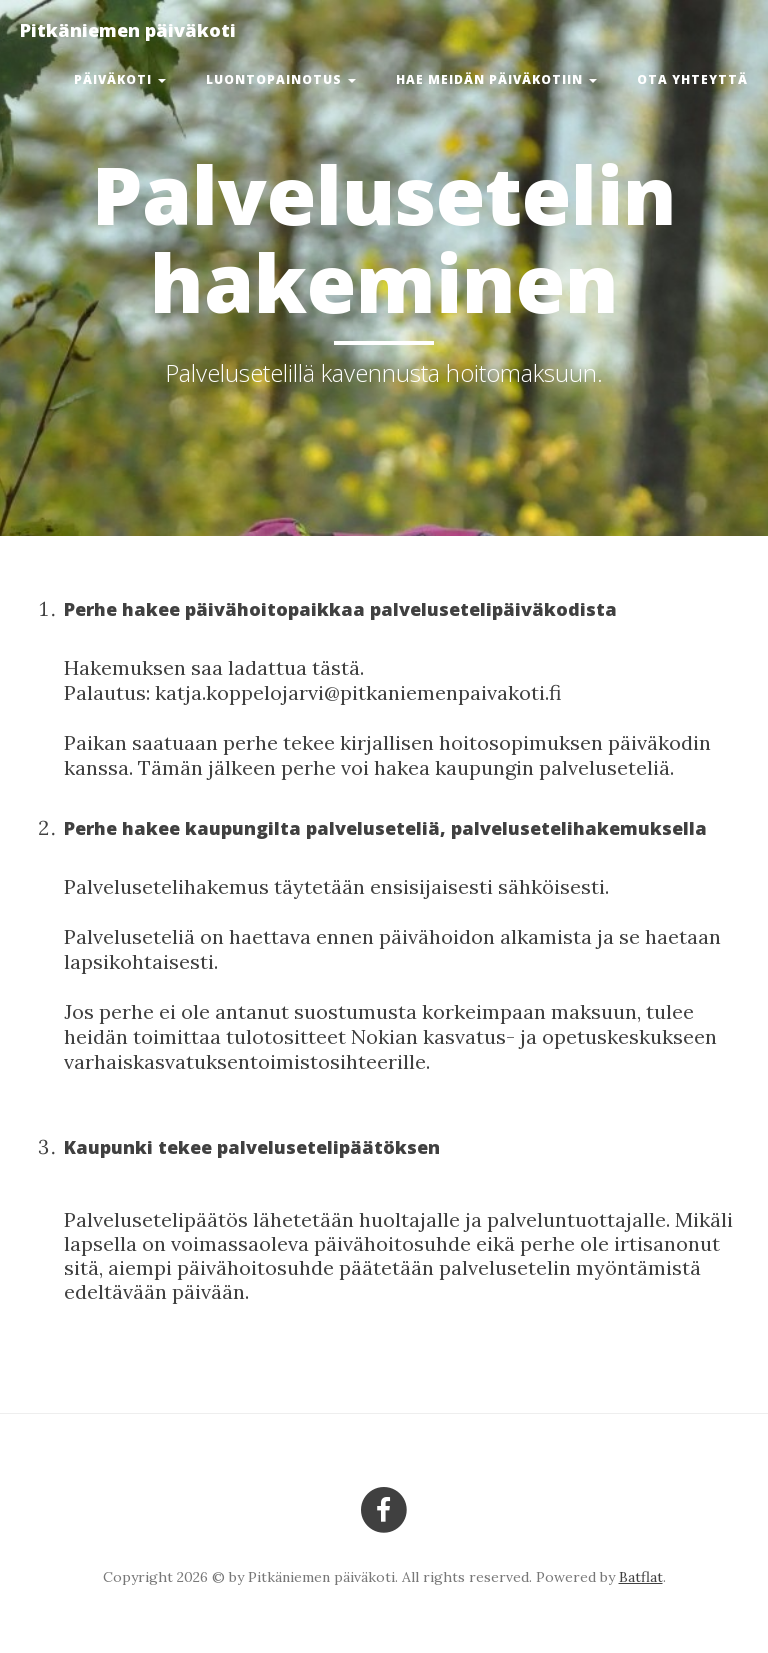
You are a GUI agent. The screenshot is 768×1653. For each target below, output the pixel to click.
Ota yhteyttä (692, 79)
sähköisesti (549, 886)
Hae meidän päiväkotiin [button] (496, 79)
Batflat (641, 1577)
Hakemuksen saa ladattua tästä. (214, 667)
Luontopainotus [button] (281, 79)
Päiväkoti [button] (120, 79)
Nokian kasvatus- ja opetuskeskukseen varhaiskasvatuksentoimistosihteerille (390, 1049)
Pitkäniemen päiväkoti (128, 30)
